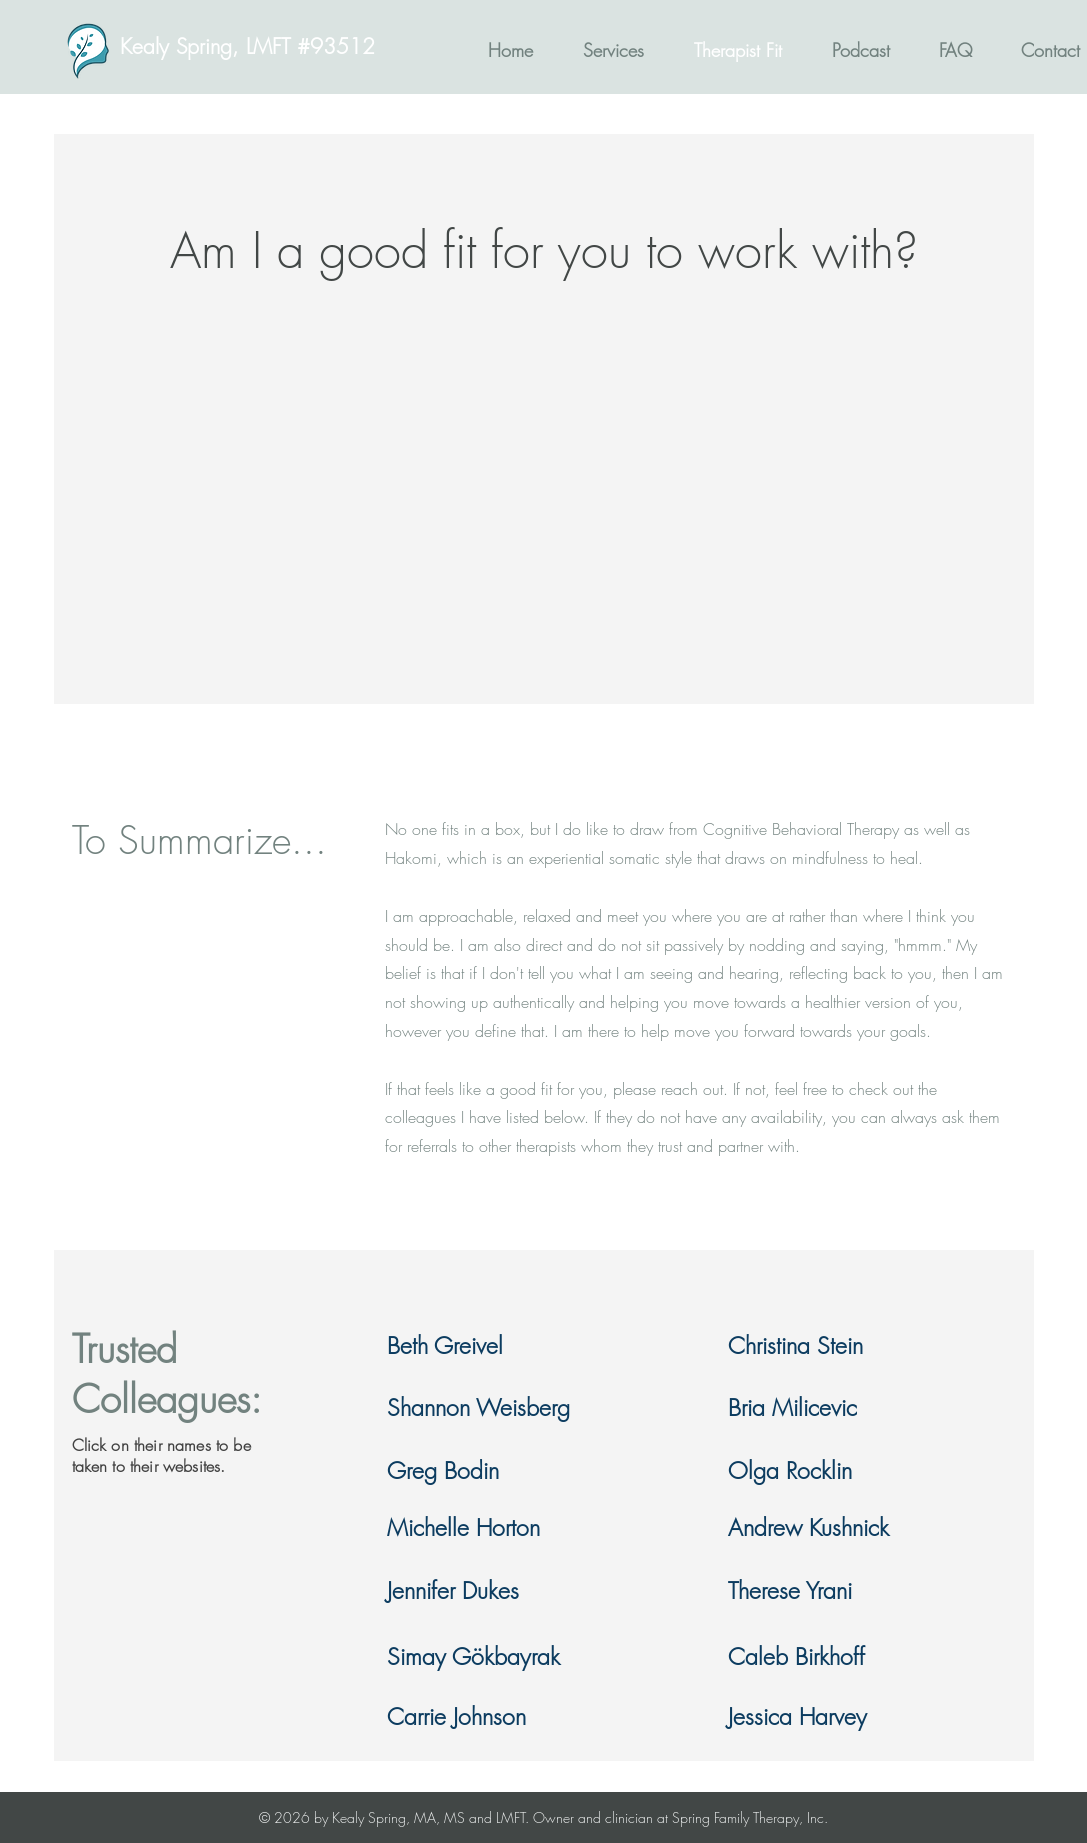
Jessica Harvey (797, 1716)
